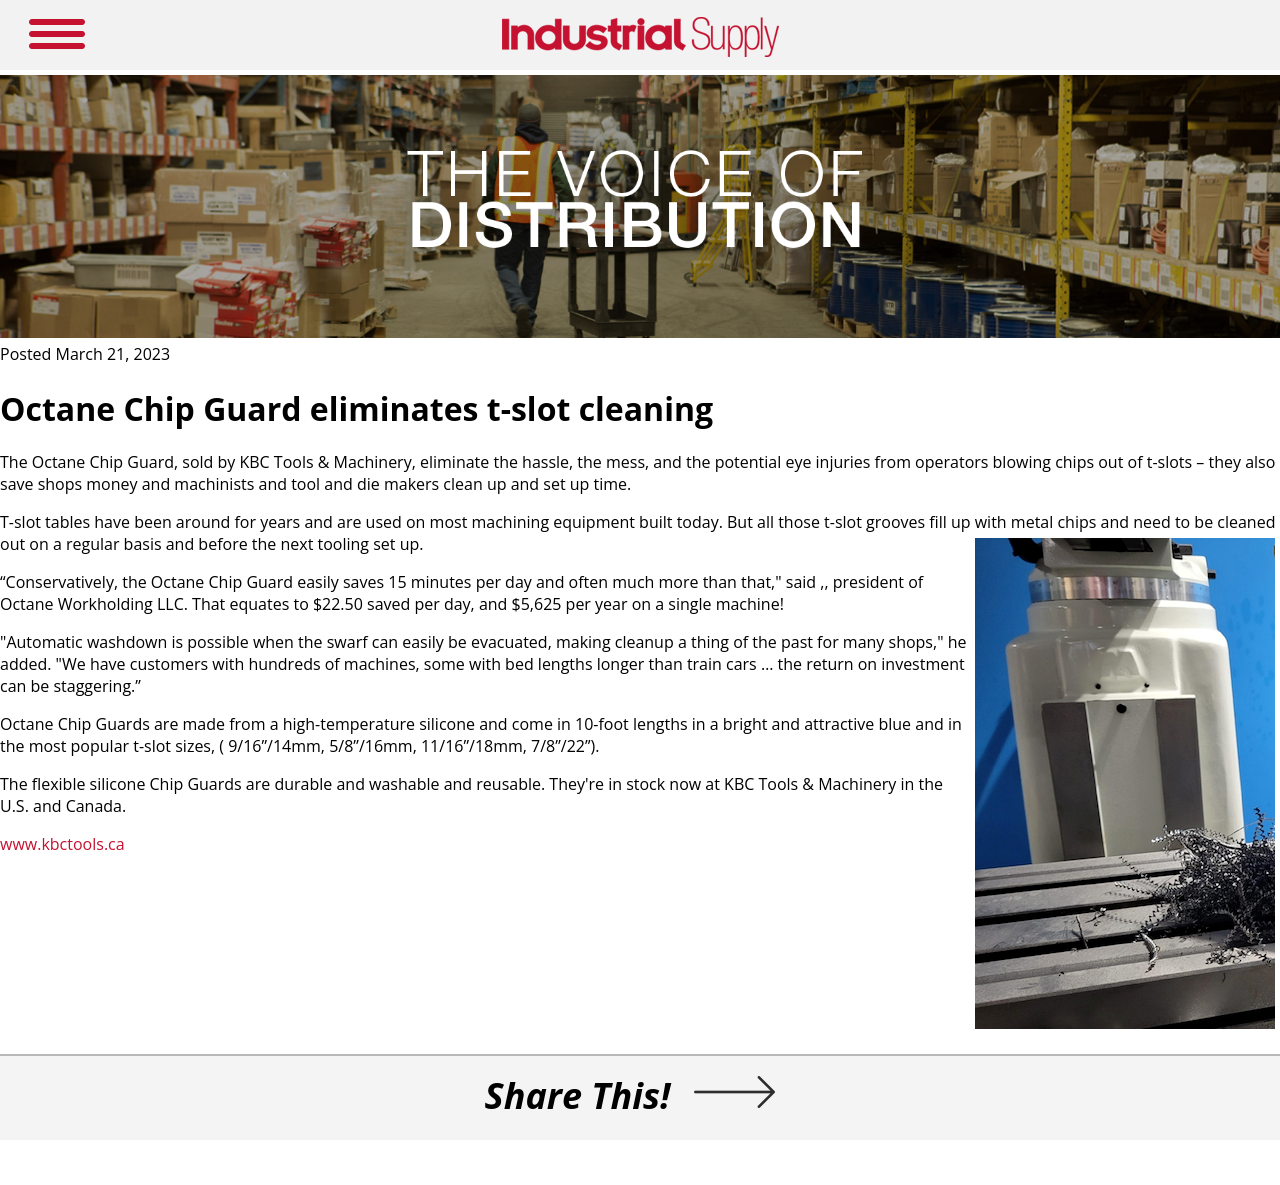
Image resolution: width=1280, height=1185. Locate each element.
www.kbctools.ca (62, 844)
